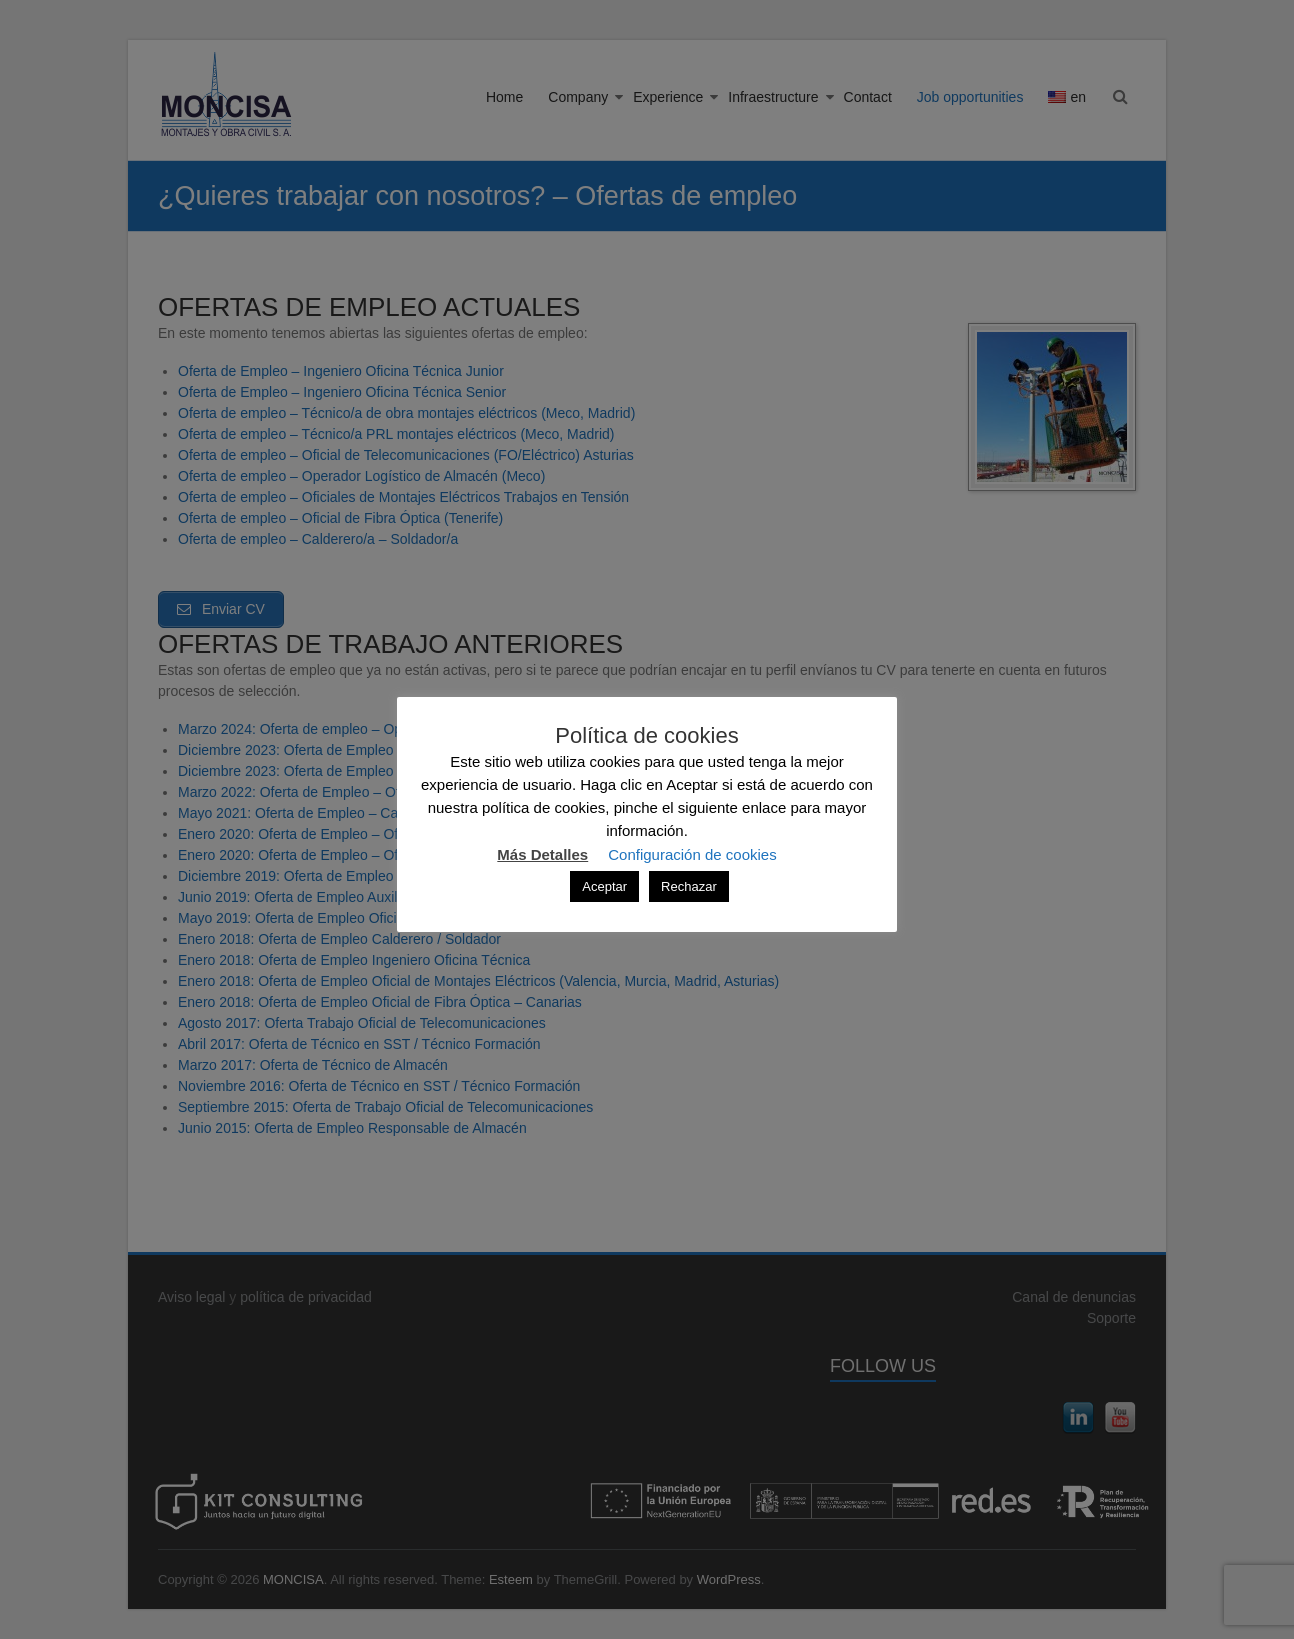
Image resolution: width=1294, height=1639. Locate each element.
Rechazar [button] (689, 886)
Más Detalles (542, 854)
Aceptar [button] (604, 886)
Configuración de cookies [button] (692, 854)
